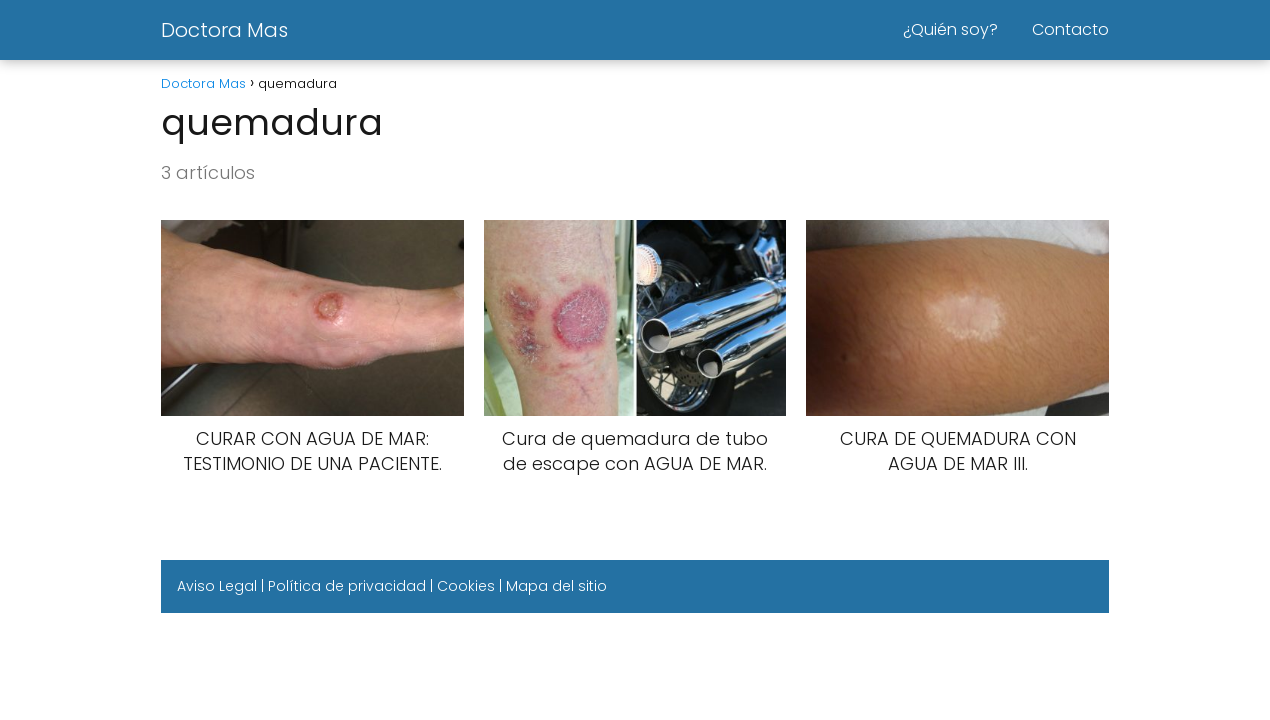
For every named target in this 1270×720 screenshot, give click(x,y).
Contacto (1070, 29)
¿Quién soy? (950, 29)
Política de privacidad (347, 586)
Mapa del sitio (556, 586)
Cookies (466, 586)
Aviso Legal (217, 586)
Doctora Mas (224, 30)
